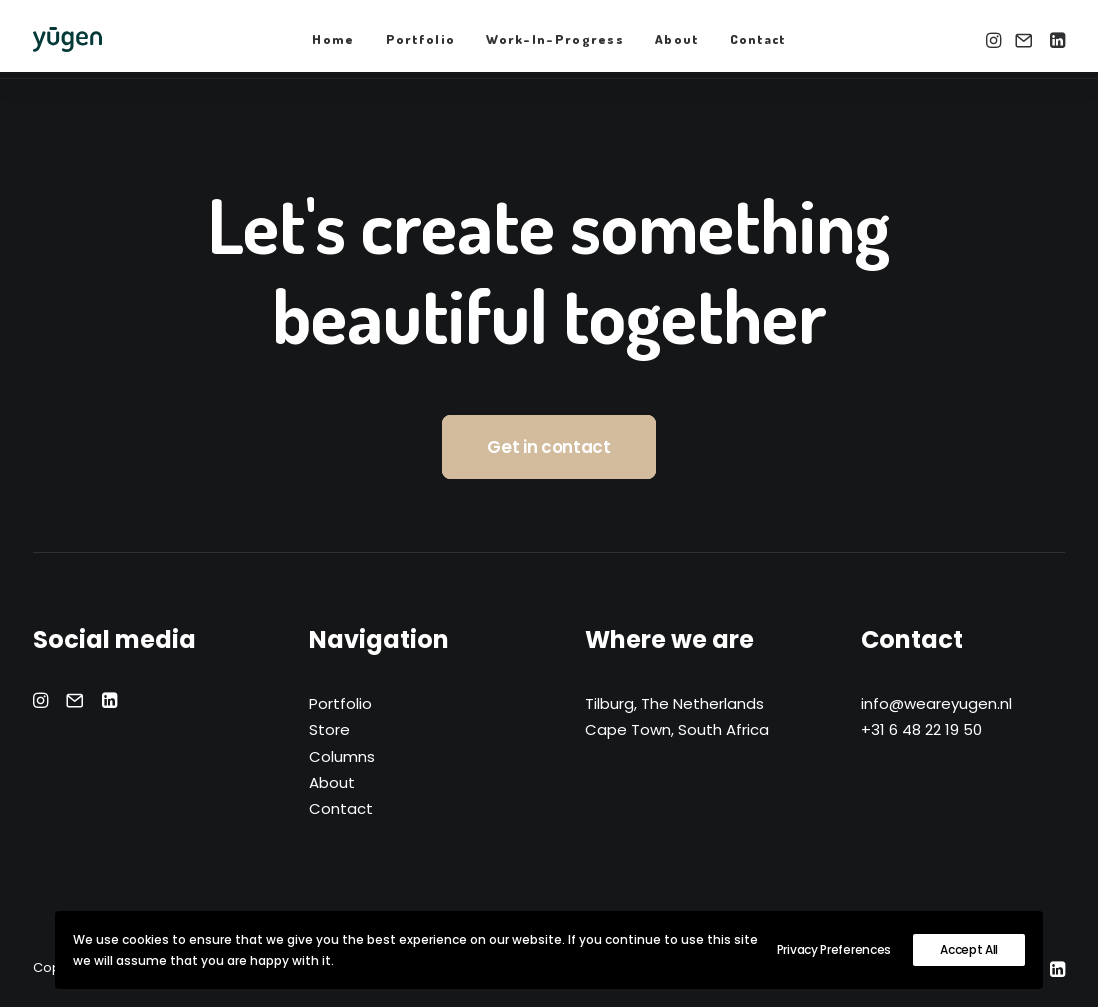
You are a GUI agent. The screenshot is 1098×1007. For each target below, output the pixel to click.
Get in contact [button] (548, 447)
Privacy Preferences (834, 949)
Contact (758, 39)
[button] (995, 39)
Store (329, 729)
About (677, 39)
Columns (342, 756)
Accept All (969, 949)
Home (333, 39)
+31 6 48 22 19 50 (921, 729)
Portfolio (421, 39)
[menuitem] (333, 39)
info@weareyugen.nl (936, 703)
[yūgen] (67, 39)
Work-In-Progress (555, 39)
